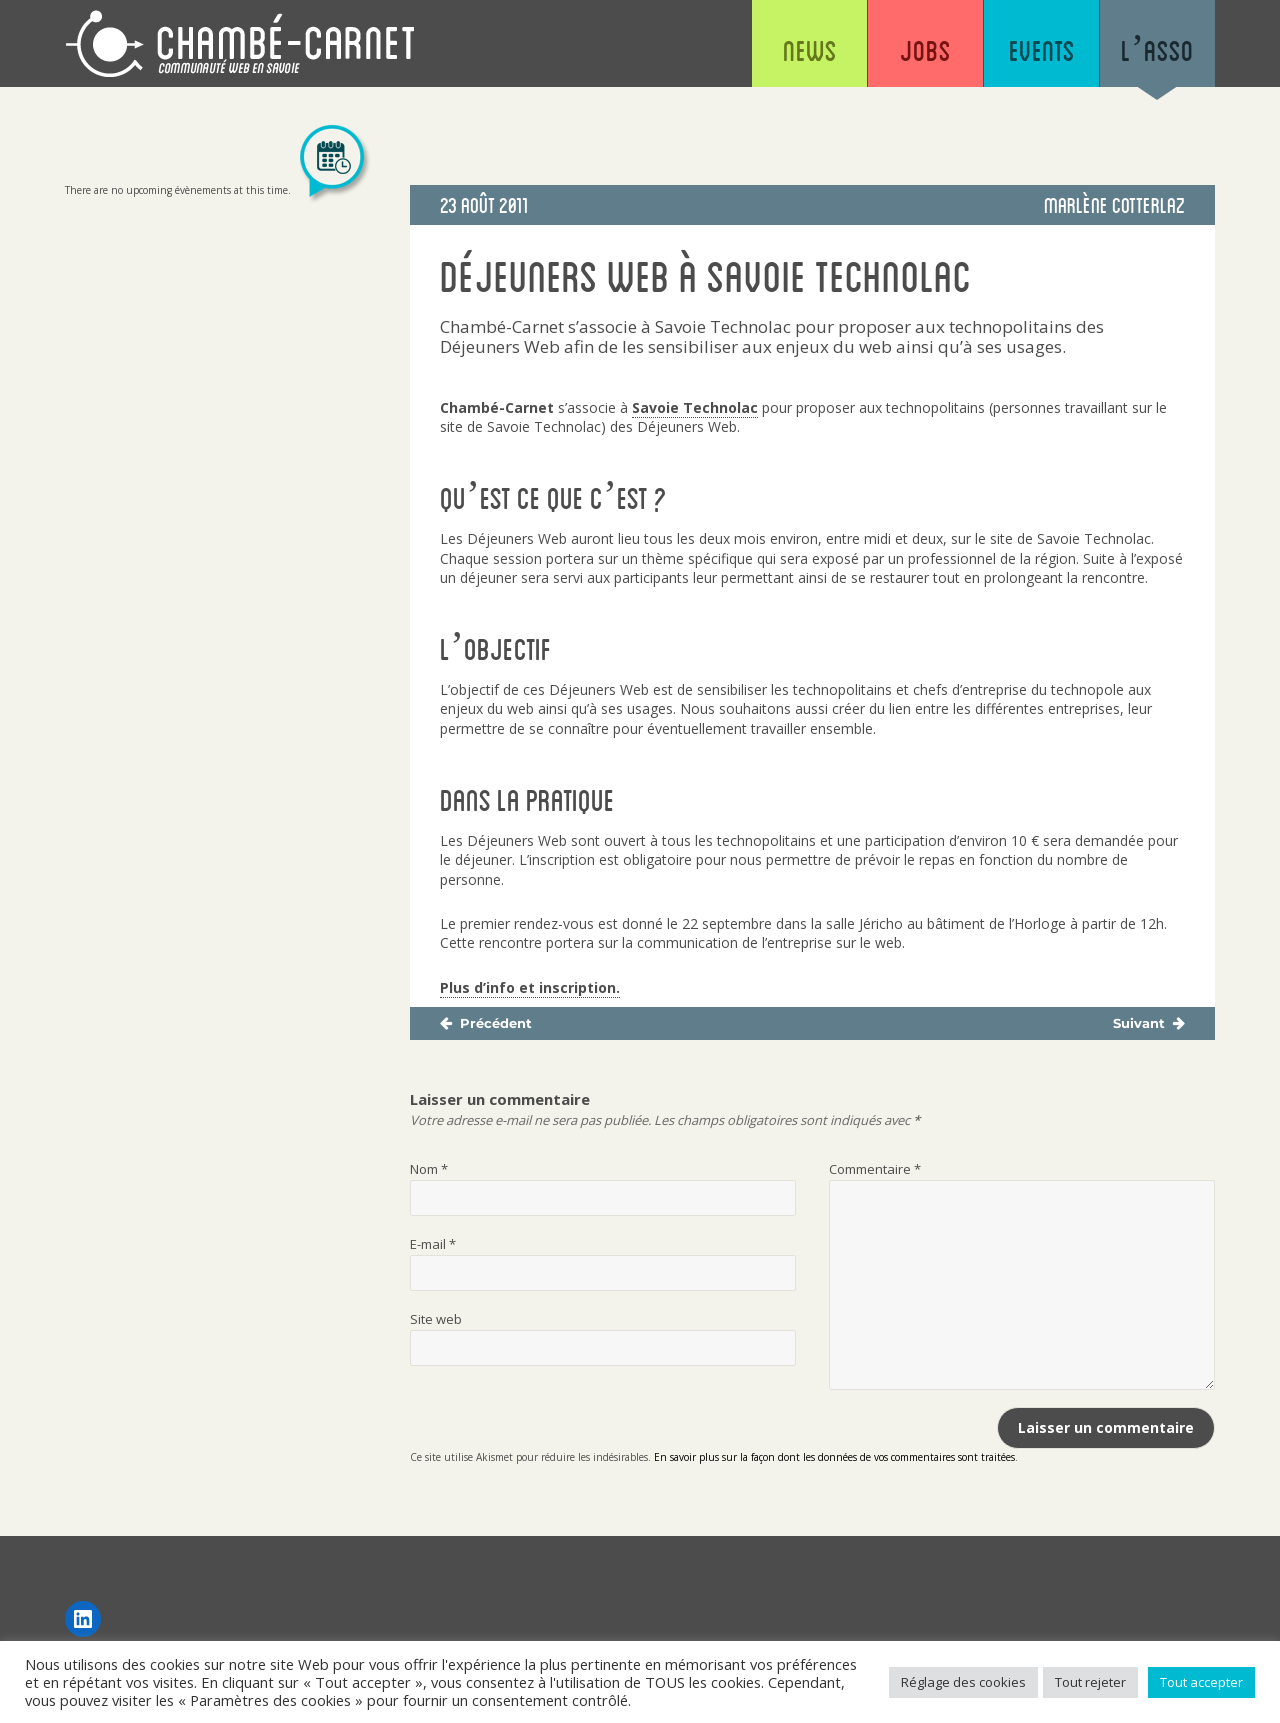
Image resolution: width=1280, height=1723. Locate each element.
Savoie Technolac (695, 407)
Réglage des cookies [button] (963, 1682)
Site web (436, 1319)
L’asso (1157, 50)
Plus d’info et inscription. (530, 987)
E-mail (433, 1244)
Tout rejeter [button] (1090, 1682)
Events (1042, 50)
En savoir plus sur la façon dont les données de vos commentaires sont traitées (834, 1457)
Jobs (925, 50)
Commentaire (875, 1169)
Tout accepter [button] (1201, 1682)
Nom (429, 1169)
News (810, 50)
